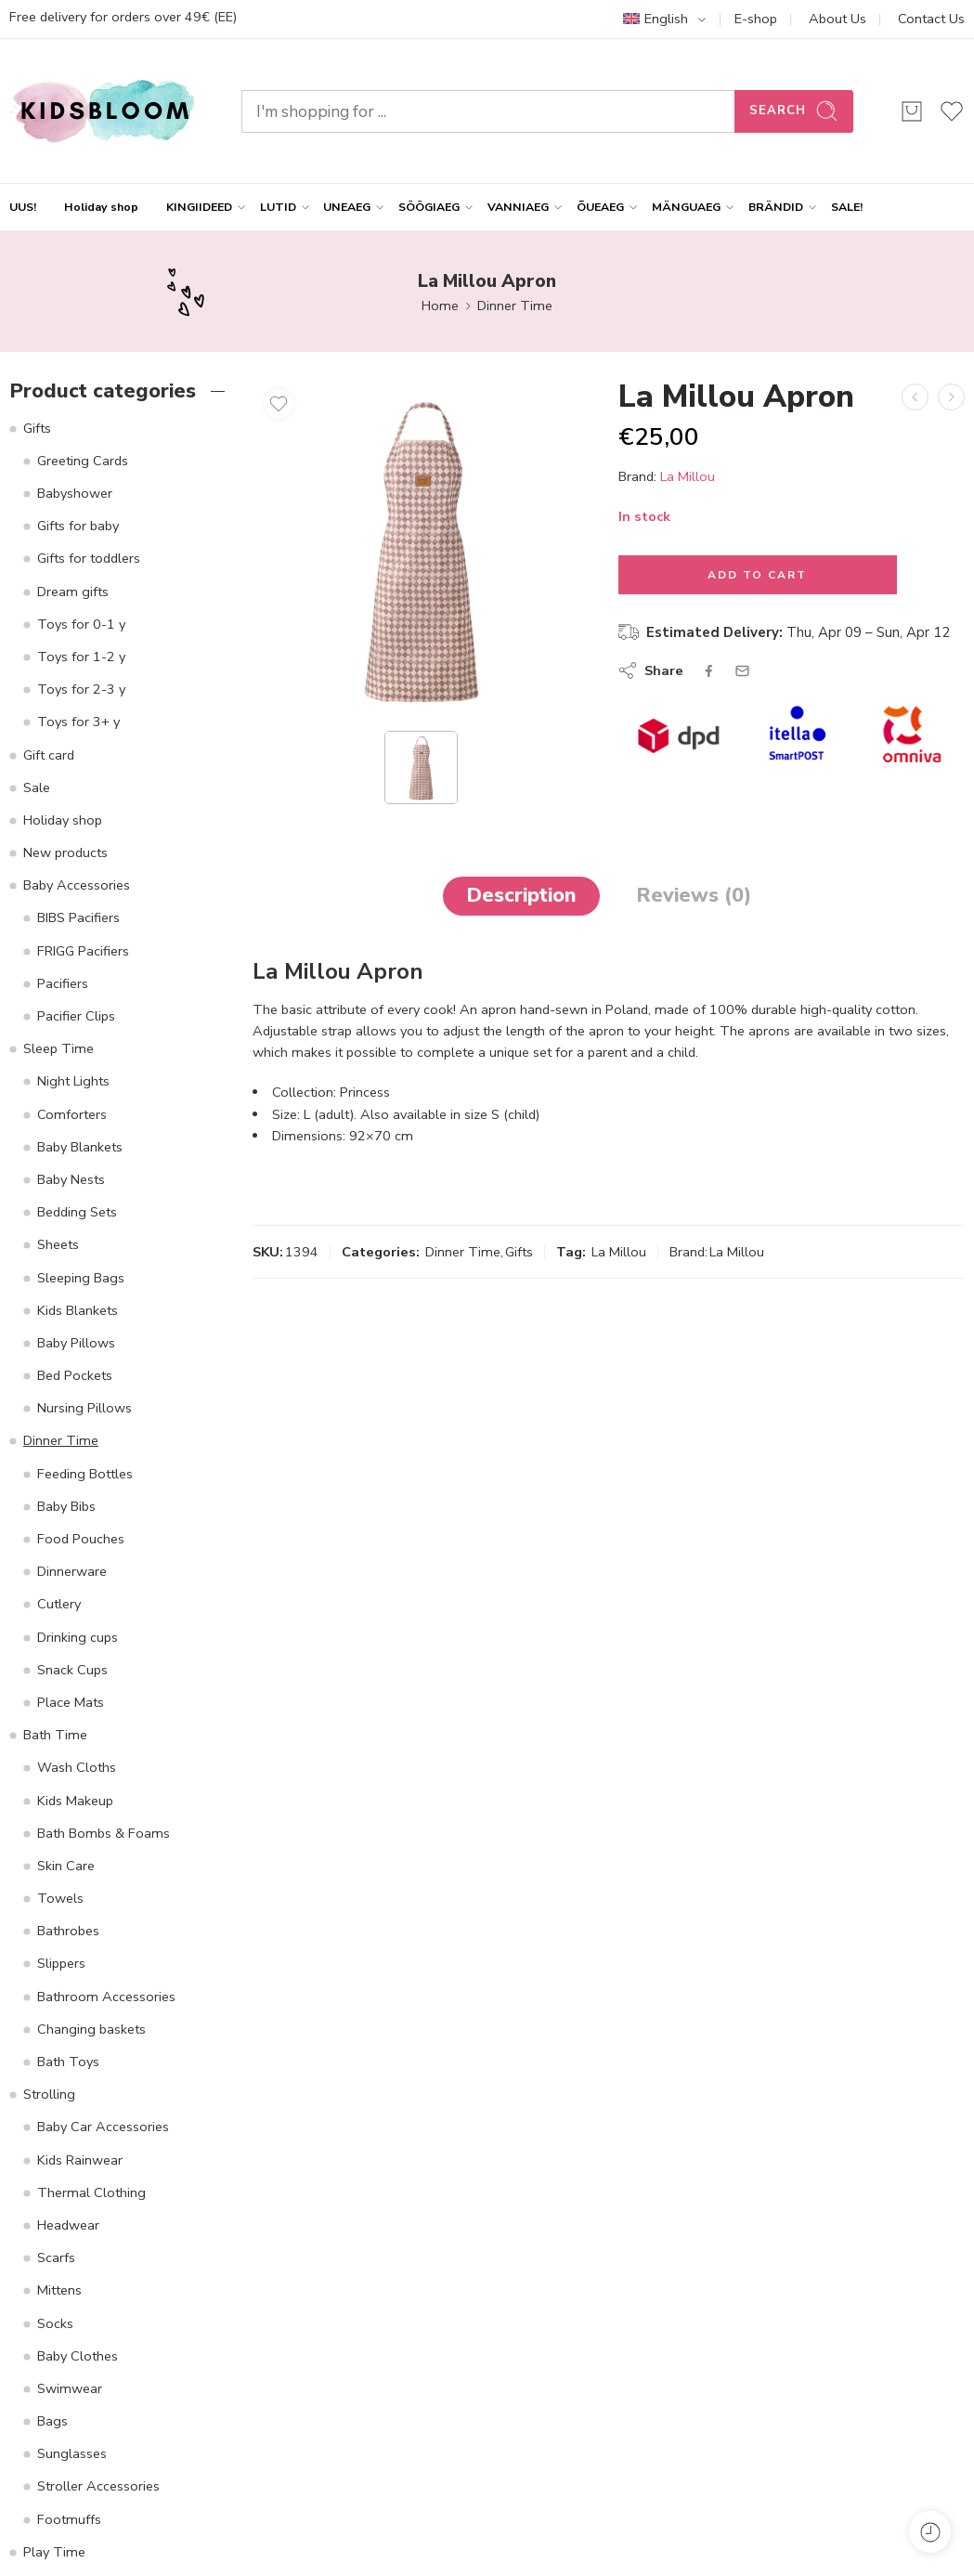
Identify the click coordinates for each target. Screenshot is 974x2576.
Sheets (58, 1244)
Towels (60, 1898)
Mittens (59, 2290)
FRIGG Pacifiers (83, 951)
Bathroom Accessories (106, 1996)
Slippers (61, 1963)
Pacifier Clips (76, 1016)
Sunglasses (72, 2453)
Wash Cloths (76, 1767)
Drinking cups (77, 1637)
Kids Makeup (75, 1800)
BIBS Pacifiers (78, 917)
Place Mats (70, 1702)
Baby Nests (71, 1179)
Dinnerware (72, 1571)
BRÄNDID (775, 207)
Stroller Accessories (98, 2486)
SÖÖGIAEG (429, 207)
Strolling (49, 2094)
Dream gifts (73, 591)
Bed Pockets (74, 1375)
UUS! (22, 207)
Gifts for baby (78, 525)
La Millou (687, 476)
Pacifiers (62, 983)
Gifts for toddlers (88, 558)
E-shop (755, 18)
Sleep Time (58, 1048)
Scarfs (56, 2257)
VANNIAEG (518, 207)
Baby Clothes (77, 2356)
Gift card (48, 755)
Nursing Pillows (84, 1408)
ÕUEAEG (600, 207)
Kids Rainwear (80, 2160)
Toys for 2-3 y (81, 689)
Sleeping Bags (80, 1277)
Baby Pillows (76, 1343)
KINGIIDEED (199, 207)
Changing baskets (91, 2029)
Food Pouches (80, 1538)
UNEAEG (346, 207)
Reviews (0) (693, 895)
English (655, 18)
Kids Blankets (77, 1310)
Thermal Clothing (91, 2192)
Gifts (519, 1251)
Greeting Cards (82, 460)
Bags (52, 2421)
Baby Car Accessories (103, 2126)
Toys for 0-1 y (81, 624)
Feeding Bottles (85, 1473)
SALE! (847, 207)
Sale (36, 787)
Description (521, 895)
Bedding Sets (77, 1212)
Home (440, 305)
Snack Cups (72, 1669)
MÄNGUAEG (686, 207)
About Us (837, 18)
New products (65, 852)
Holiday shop (101, 207)
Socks (55, 2323)
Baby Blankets (80, 1147)
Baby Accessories (76, 885)
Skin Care (66, 1865)
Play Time (54, 2552)
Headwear (68, 2225)
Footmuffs (69, 2519)
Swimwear (69, 2388)
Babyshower (74, 493)
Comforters (72, 1114)
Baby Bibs (66, 1506)
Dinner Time (514, 305)
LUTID (278, 207)
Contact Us (931, 18)
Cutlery (59, 1603)
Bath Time (55, 1734)
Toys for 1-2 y (81, 656)
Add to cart (757, 574)
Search (793, 111)
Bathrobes (68, 1930)
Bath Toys (68, 2061)
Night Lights (73, 1081)
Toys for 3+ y (78, 721)
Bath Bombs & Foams (103, 1833)
